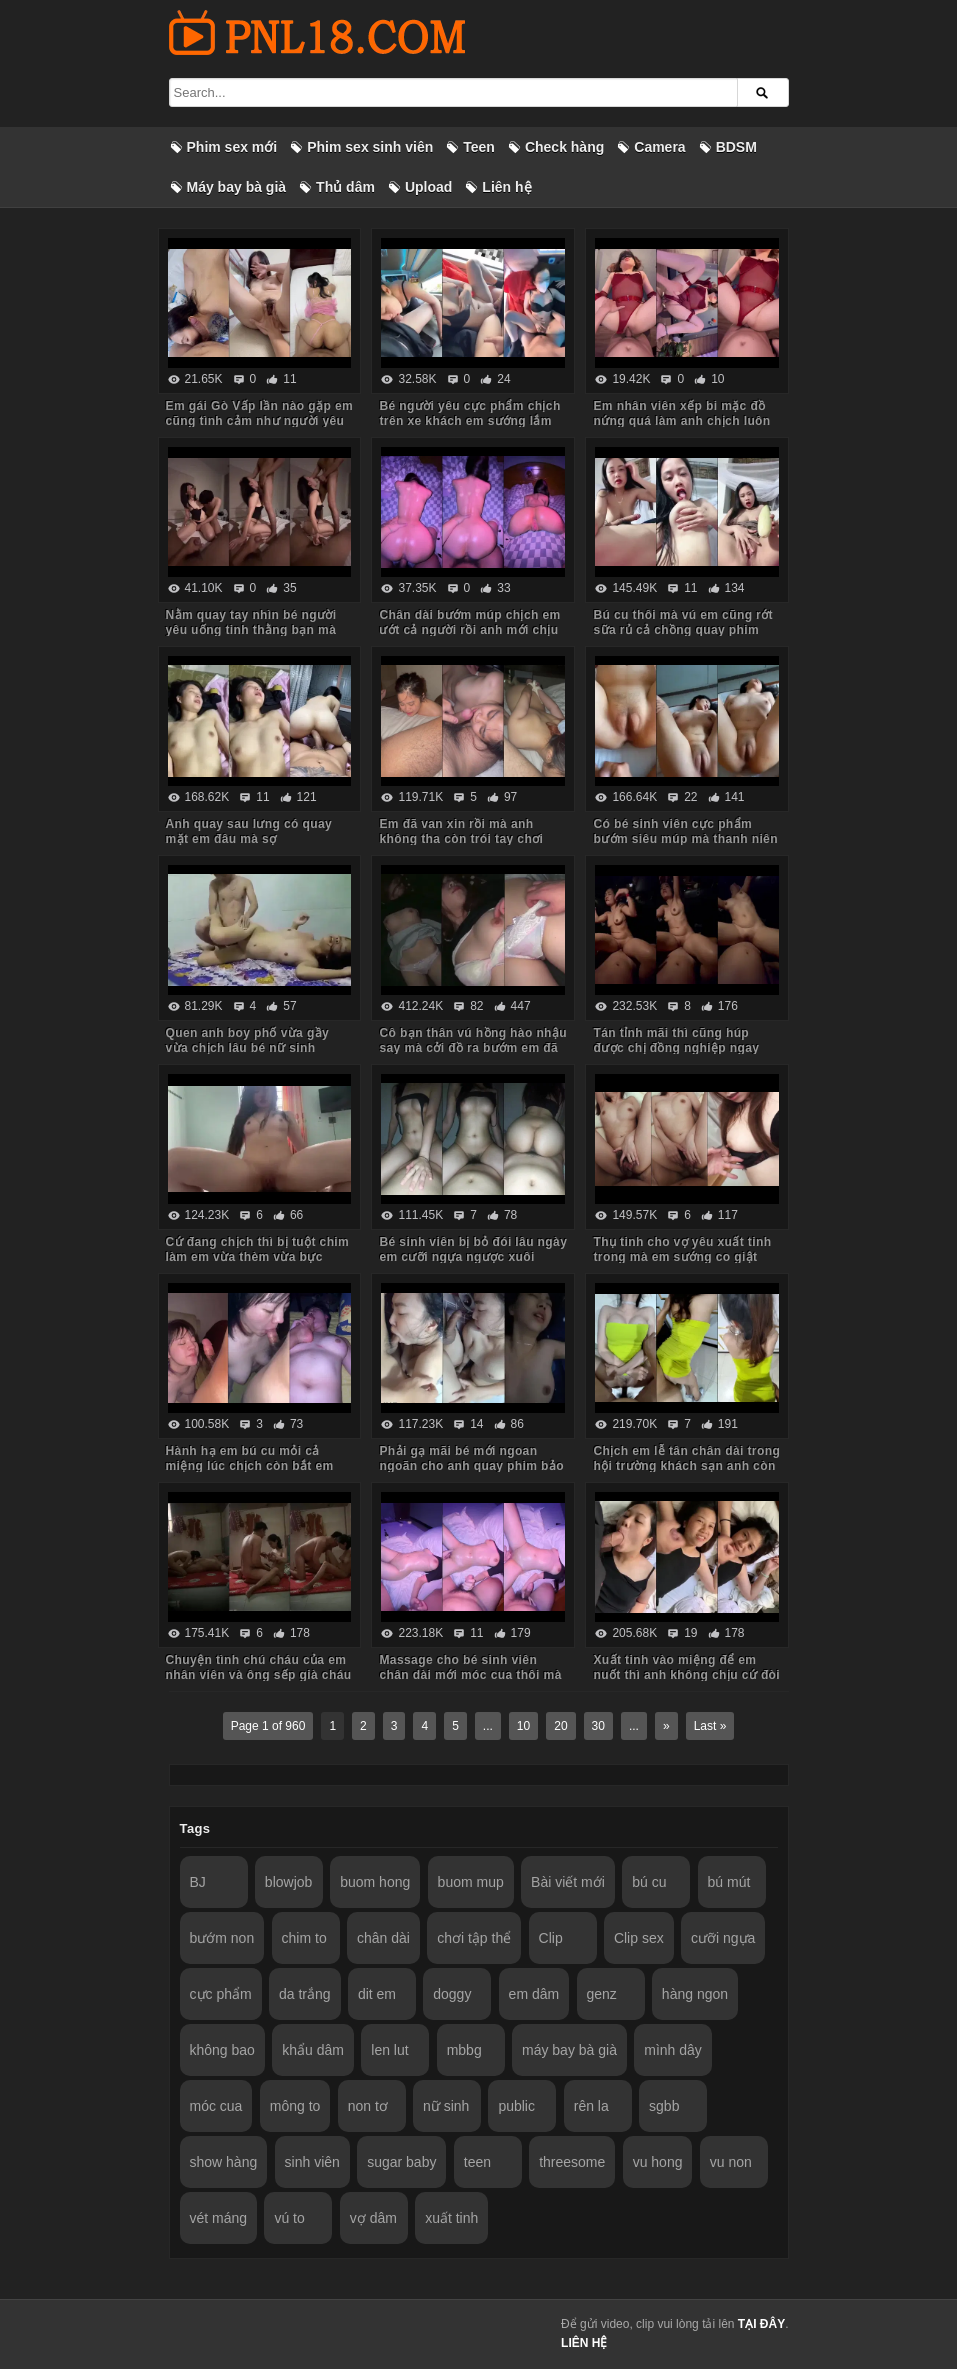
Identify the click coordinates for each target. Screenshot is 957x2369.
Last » (710, 1726)
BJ (198, 1882)
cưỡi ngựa (723, 1938)
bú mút (729, 1882)
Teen (479, 147)
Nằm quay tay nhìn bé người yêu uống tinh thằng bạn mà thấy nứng (251, 630)
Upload (428, 187)
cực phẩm (221, 1994)
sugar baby (401, 2162)
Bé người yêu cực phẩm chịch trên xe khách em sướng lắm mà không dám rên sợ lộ (469, 421)
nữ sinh (446, 2106)
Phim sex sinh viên (370, 147)
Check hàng (564, 147)
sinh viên (312, 2162)
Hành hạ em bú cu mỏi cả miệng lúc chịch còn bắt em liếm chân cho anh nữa (250, 1466)
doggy (452, 1994)
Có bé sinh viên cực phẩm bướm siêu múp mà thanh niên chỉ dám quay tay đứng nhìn (685, 839)
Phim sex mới (232, 147)
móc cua (216, 2106)
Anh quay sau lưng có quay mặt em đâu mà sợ (249, 831)
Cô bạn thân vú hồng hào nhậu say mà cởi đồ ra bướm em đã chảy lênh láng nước (473, 1048)
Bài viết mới (568, 1882)
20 (560, 1726)
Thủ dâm (345, 187)
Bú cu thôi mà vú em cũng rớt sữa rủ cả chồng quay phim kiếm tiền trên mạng (683, 630)
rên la (591, 2106)
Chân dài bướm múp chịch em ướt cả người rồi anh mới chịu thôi (469, 630)
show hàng (224, 2162)
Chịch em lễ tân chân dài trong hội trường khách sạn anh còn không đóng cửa (686, 1466)
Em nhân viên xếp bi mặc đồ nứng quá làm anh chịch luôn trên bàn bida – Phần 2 (681, 421)
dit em (377, 1994)
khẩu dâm (313, 2050)
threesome (572, 2162)
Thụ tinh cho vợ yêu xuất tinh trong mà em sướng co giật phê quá (682, 1257)
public (516, 2106)
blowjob (288, 1882)
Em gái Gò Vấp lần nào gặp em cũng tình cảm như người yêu (260, 413)
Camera (659, 147)
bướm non (222, 1938)
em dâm (534, 1994)
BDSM (736, 147)
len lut (389, 2050)
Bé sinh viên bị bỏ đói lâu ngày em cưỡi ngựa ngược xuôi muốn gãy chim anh (473, 1257)
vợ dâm (373, 2218)
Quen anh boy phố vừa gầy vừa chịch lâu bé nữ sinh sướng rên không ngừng (248, 1048)
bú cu (649, 1882)
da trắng (305, 1994)
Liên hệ (506, 187)
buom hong (375, 1882)
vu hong (658, 2162)
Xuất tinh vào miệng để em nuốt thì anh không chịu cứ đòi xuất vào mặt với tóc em (686, 1675)
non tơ (368, 2106)
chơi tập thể (474, 1938)
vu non (731, 2162)
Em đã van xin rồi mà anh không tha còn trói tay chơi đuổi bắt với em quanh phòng (468, 839)
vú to (289, 2218)
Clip (551, 1938)
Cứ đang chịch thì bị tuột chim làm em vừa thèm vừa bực (258, 1249)
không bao (222, 2050)
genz (602, 1994)
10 (523, 1726)
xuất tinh (451, 2218)
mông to (295, 2106)
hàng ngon (695, 1994)
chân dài (383, 1938)
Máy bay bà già (237, 187)
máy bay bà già (569, 2050)
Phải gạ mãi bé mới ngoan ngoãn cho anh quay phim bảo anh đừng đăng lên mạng (471, 1466)
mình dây (673, 2050)
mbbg (464, 2050)
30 (598, 1726)
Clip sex (639, 1938)
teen (477, 2162)
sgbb (664, 2106)
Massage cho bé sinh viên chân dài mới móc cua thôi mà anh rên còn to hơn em (470, 1675)
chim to (304, 1938)
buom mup (471, 1882)
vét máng (219, 2218)
